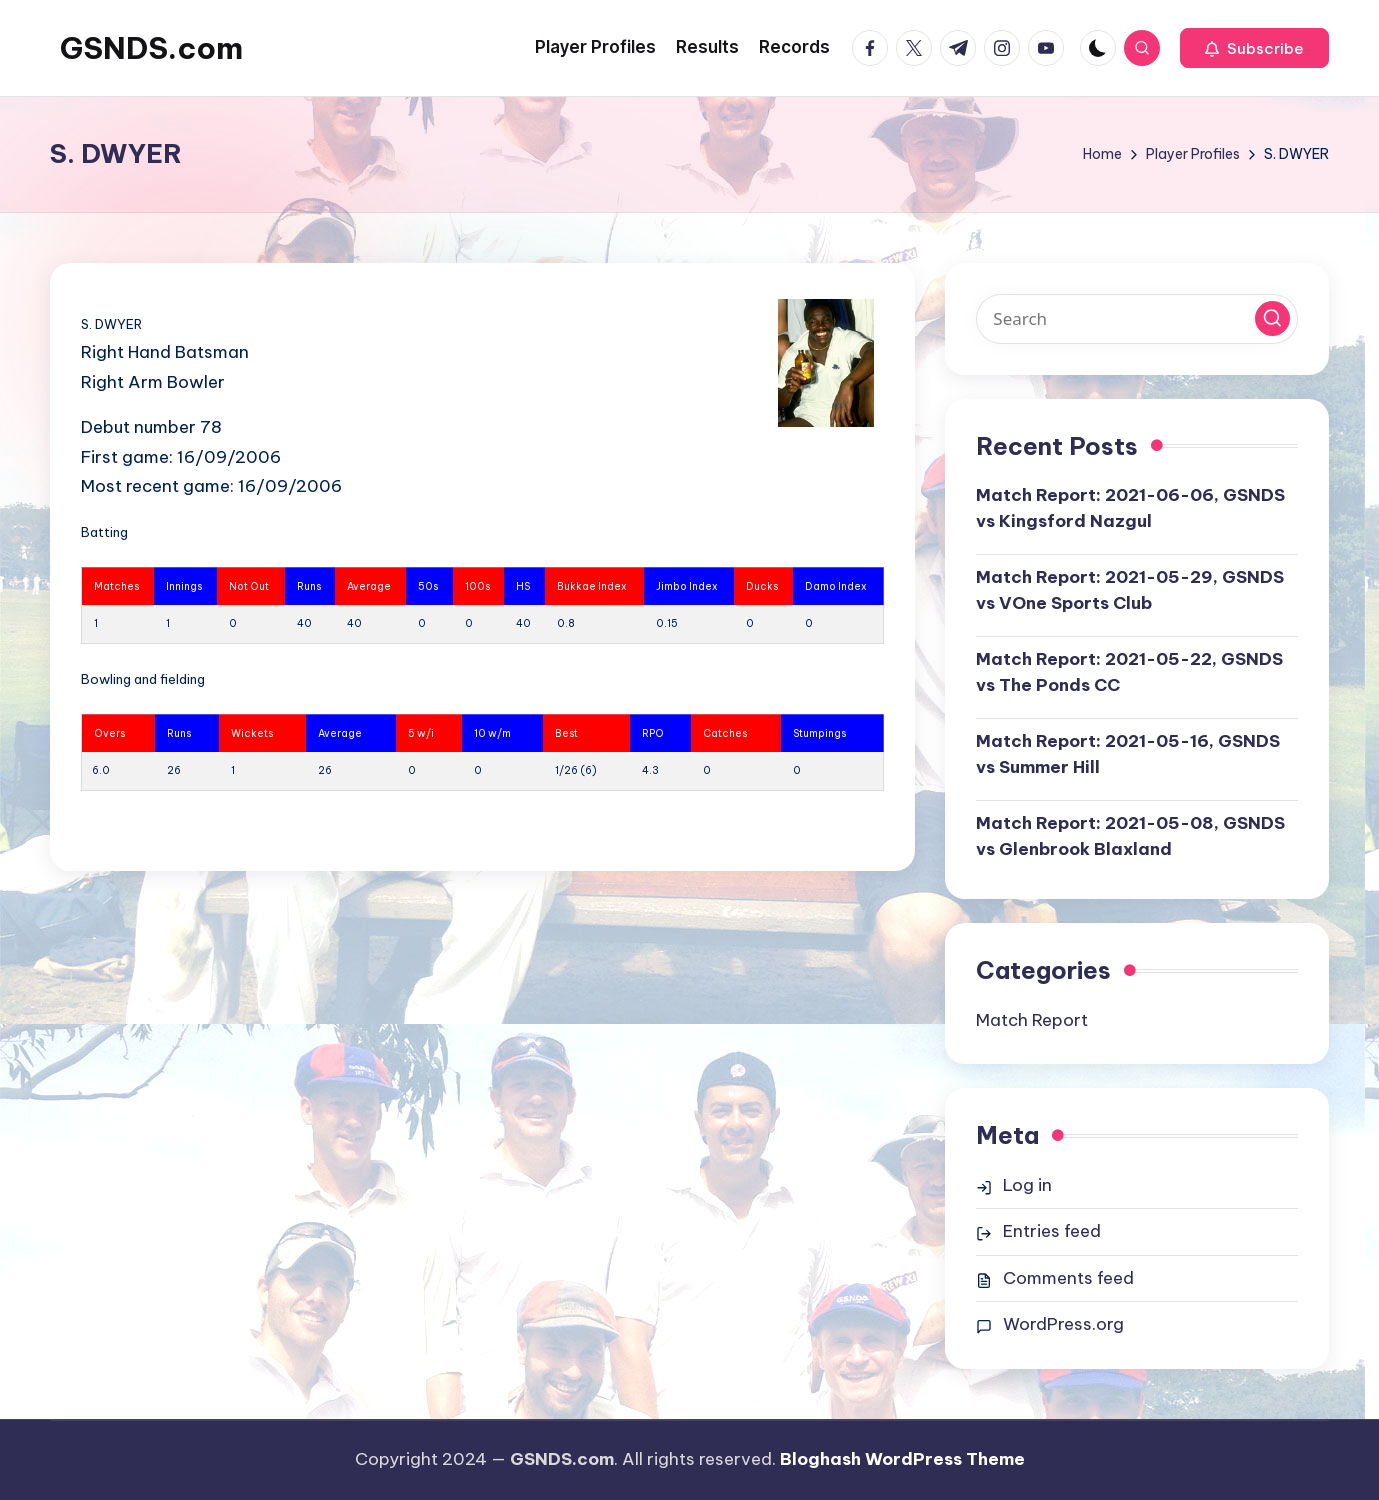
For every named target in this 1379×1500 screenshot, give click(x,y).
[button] (1254, 48)
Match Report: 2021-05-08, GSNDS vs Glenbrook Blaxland (1130, 836)
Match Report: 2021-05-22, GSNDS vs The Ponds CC (1129, 672)
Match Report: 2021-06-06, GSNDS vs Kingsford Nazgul (1130, 508)
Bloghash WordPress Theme (902, 1459)
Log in (1027, 1185)
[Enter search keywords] (1137, 319)
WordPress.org (1063, 1324)
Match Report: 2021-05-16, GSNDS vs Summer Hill (1128, 754)
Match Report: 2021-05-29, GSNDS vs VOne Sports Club (1130, 590)
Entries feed (1052, 1231)
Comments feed (1068, 1278)
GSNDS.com (151, 48)
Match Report (1032, 1020)
